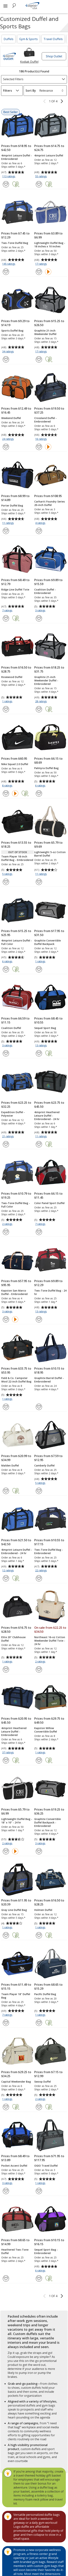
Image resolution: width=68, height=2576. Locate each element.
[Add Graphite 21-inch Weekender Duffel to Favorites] (39, 359)
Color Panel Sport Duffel (49, 1203)
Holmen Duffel (43, 1910)
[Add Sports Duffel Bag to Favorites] (6, 359)
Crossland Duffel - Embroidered (45, 419)
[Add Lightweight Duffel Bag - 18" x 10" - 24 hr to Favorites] (6, 1851)
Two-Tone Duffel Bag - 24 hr (50, 1292)
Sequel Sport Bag (45, 1028)
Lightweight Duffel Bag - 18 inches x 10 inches (49, 244)
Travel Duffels (53, 39)
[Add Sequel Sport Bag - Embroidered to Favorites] (39, 2278)
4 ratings (40, 523)
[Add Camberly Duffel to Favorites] (39, 1491)
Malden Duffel (10, 1465)
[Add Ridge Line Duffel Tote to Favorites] (6, 618)
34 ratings (8, 351)
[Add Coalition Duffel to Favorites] (6, 1053)
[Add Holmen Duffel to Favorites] (39, 1935)
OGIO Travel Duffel (46, 2165)
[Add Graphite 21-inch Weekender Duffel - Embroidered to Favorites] (39, 709)
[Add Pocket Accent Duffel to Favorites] (6, 2191)
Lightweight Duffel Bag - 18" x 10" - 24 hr (16, 1820)
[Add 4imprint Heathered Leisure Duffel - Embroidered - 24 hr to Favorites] (39, 1144)
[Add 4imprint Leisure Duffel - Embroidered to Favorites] (6, 184)
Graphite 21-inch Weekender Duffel (45, 332)
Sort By (31, 91)
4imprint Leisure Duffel (48, 155)
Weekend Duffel (11, 418)
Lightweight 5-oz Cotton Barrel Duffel (50, 853)
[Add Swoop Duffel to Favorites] (39, 2107)
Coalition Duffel (11, 1028)
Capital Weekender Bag (16, 2081)
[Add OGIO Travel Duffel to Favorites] (39, 2191)
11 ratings (8, 523)
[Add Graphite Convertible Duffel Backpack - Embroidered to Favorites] (39, 1851)
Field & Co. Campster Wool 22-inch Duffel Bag (16, 1379)
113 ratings (9, 176)
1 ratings (7, 701)
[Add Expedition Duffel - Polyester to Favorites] (6, 1144)
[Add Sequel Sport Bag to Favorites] (39, 1053)
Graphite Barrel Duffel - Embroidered (49, 1379)
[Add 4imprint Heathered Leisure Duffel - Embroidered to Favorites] (6, 1760)
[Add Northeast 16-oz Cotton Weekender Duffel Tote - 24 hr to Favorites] (39, 1669)
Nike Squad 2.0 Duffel (14, 764)
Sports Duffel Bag (12, 330)
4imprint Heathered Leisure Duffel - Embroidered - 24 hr (46, 1115)
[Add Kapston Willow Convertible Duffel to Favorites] (39, 1760)
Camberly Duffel (44, 1465)
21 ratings (8, 1136)
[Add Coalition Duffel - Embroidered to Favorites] (39, 618)
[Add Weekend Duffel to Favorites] (6, 447)
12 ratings (8, 1570)
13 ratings (41, 1045)
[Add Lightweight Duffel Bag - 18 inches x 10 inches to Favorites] (39, 271)
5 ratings (7, 874)
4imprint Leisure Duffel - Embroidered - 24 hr (16, 1551)
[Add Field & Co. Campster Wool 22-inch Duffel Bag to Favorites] (6, 1407)
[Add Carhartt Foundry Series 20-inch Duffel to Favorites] (39, 531)
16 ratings (41, 439)
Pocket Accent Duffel (14, 2165)
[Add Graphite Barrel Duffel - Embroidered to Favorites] (39, 1407)
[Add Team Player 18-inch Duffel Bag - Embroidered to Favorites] (6, 882)
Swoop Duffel (42, 2081)
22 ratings (41, 1570)
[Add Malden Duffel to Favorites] (6, 1491)
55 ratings (41, 176)
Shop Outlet (55, 57)
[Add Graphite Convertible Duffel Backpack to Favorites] (39, 969)
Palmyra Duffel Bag (46, 768)
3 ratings (40, 610)
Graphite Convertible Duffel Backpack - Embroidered (47, 1822)
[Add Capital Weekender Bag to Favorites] (6, 2107)
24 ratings (8, 439)
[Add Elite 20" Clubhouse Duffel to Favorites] (6, 1669)
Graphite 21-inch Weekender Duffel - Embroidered (46, 680)
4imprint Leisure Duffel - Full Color (16, 942)
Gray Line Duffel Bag (14, 1910)
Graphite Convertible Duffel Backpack (47, 942)
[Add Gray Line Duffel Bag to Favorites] (6, 1935)
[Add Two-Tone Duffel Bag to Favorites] (6, 271)
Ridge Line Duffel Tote (15, 589)
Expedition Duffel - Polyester (13, 1113)
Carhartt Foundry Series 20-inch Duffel (49, 503)
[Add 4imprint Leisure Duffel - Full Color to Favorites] (6, 969)
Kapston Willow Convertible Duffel (45, 1729)
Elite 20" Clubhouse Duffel (13, 1638)
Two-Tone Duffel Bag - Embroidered (48, 1551)
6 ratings (40, 785)
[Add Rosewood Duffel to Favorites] (6, 709)
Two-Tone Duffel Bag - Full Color (15, 1204)
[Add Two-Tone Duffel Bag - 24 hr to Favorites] (39, 1319)
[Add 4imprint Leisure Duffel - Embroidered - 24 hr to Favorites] (6, 1578)
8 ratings (7, 785)
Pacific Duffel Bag (45, 1994)
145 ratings (9, 264)
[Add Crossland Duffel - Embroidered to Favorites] (39, 447)
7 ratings (7, 610)
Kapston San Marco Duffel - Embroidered (14, 1292)
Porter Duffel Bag (12, 505)
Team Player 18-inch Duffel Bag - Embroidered (17, 858)
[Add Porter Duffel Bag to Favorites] (6, 531)
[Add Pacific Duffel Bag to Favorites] (39, 2023)
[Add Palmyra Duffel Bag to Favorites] (39, 793)
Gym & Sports (28, 39)
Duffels (8, 39)
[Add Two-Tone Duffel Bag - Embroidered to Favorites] (39, 1578)
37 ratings (8, 1752)
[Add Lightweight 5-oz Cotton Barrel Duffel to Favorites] (39, 882)
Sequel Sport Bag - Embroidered (46, 2251)
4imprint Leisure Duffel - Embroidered (16, 157)
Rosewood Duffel (11, 677)
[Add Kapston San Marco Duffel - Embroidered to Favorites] (6, 1319)
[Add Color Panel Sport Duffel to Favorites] (39, 1232)
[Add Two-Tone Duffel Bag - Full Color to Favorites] (6, 1232)
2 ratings (7, 1224)
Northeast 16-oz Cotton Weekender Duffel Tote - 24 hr (49, 1640)
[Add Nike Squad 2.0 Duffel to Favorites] (6, 793)
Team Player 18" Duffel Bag (15, 1995)
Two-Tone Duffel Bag (14, 243)
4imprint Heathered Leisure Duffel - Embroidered (13, 1731)
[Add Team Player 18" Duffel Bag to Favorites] (6, 2023)
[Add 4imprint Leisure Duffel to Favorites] (39, 184)
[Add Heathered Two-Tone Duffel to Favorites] (6, 2278)
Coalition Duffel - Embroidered (45, 591)
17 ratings (41, 264)
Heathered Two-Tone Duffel (14, 2251)
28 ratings (41, 701)
